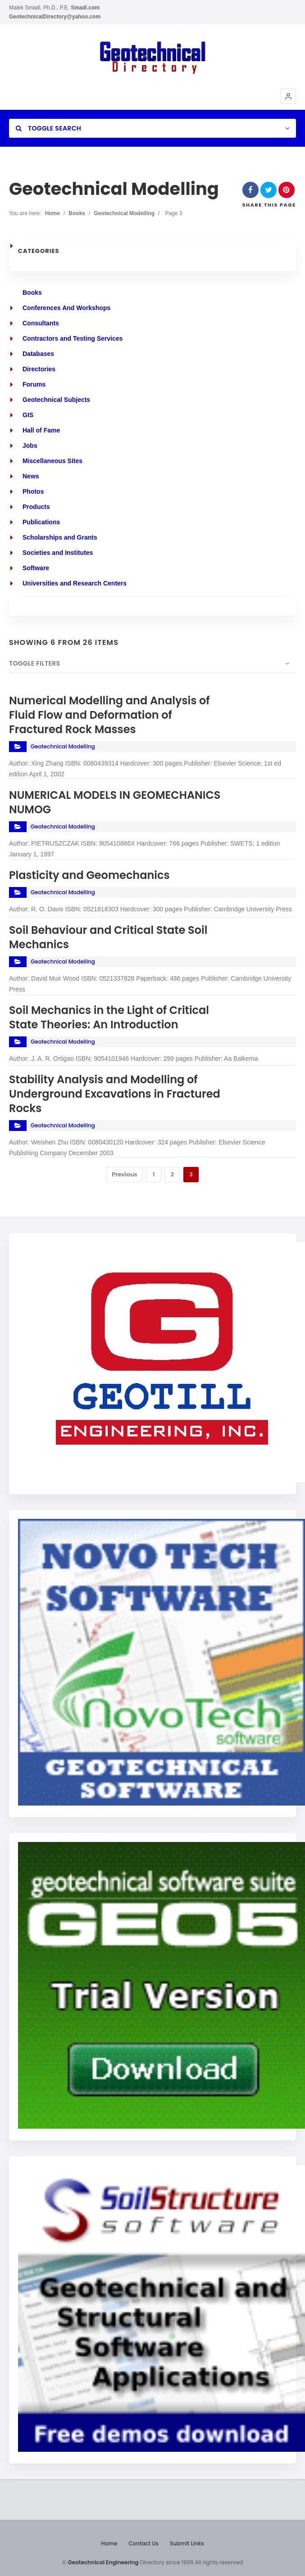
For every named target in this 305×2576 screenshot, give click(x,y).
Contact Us (143, 2543)
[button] (288, 96)
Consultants (41, 323)
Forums (34, 384)
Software (36, 568)
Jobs (30, 445)
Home (52, 213)
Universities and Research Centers (75, 583)
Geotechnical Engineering (103, 2562)
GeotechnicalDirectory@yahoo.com (54, 17)
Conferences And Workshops (66, 307)
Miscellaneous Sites (52, 460)
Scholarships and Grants (60, 537)
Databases (38, 353)
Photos (33, 491)
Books (76, 213)
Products (36, 506)
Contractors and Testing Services (73, 338)
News (31, 476)
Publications (41, 522)
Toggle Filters (34, 663)
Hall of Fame (41, 430)
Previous (124, 1174)
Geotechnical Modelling (124, 213)
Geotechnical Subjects (56, 399)
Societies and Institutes (58, 552)
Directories (39, 369)
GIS (28, 415)
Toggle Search (48, 128)
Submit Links (187, 2543)
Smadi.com (85, 8)
